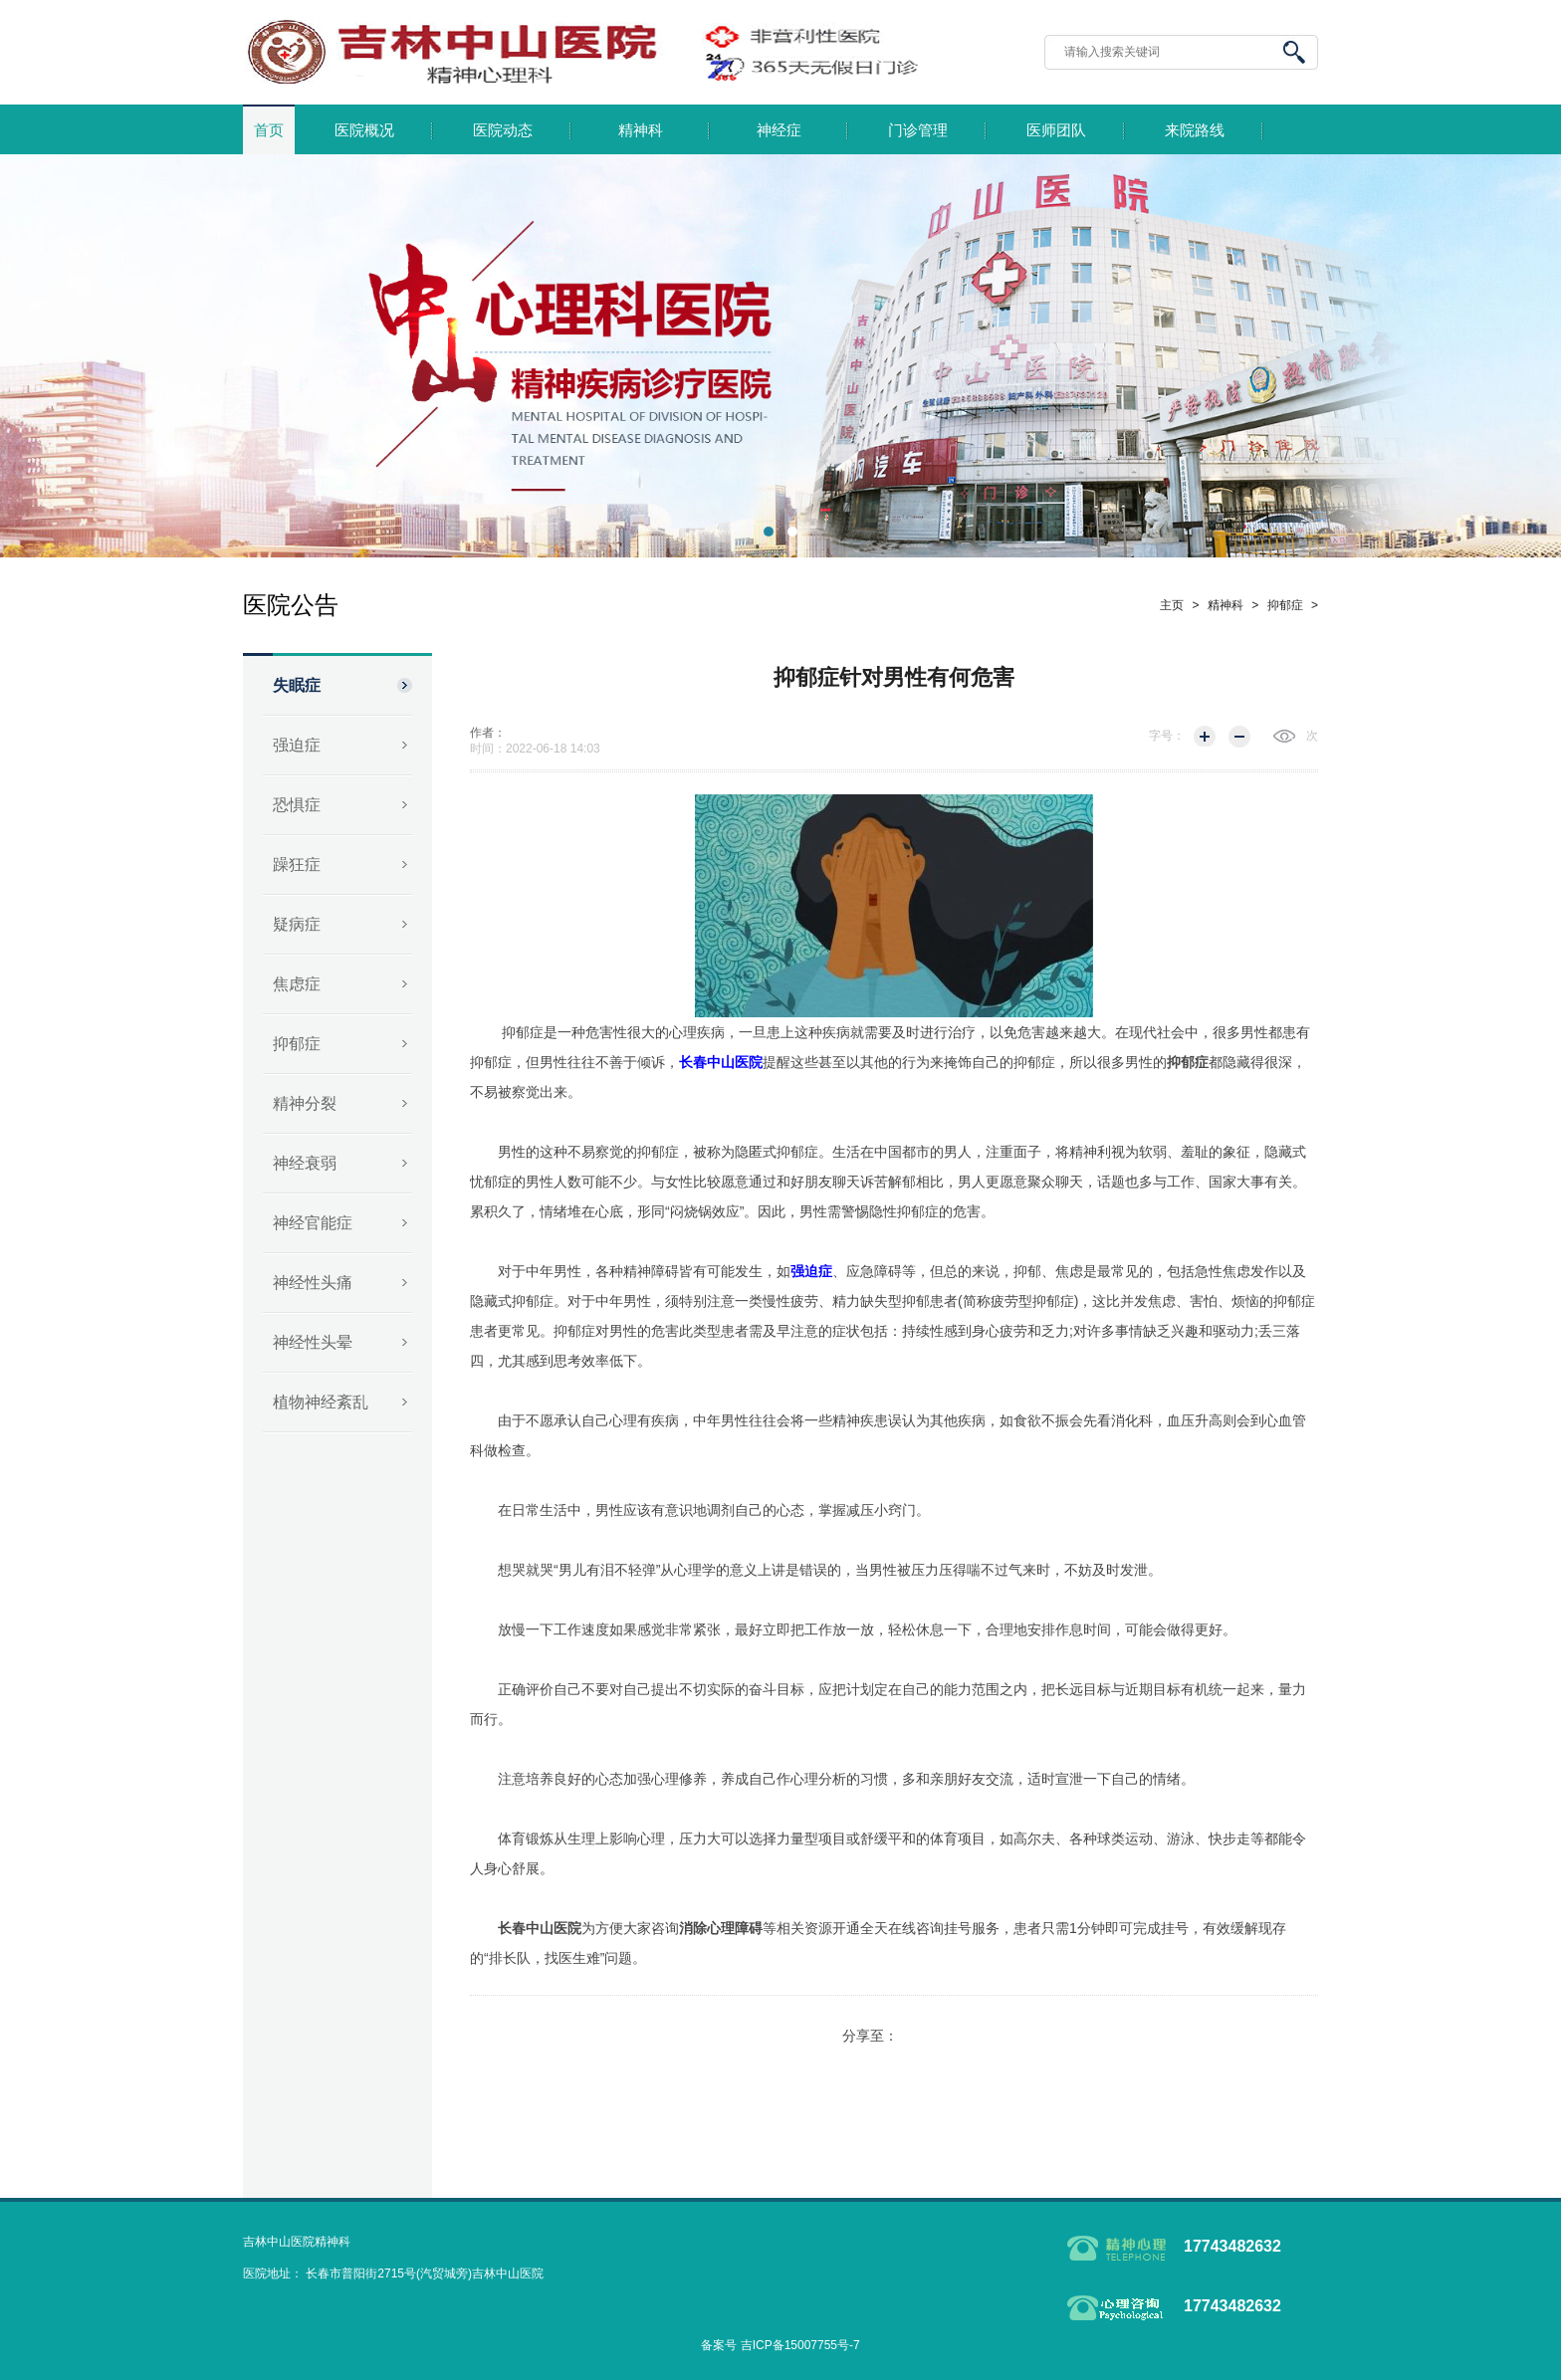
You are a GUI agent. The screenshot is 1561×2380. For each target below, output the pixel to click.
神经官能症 (312, 1222)
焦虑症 (297, 983)
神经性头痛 (312, 1282)
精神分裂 (304, 1103)
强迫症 (297, 745)
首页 (269, 130)
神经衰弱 (304, 1163)
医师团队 (1056, 130)
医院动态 (503, 130)
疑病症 (297, 924)
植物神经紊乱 (320, 1402)
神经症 (779, 130)
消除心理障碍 (721, 1928)
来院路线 (1195, 130)
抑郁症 (297, 1043)
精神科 (640, 130)
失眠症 (297, 685)
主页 (1172, 605)
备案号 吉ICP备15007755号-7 (780, 2345)
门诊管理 (918, 130)
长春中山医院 (539, 1928)
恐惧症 (297, 804)
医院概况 (364, 130)
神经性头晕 (312, 1342)
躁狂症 (297, 864)
